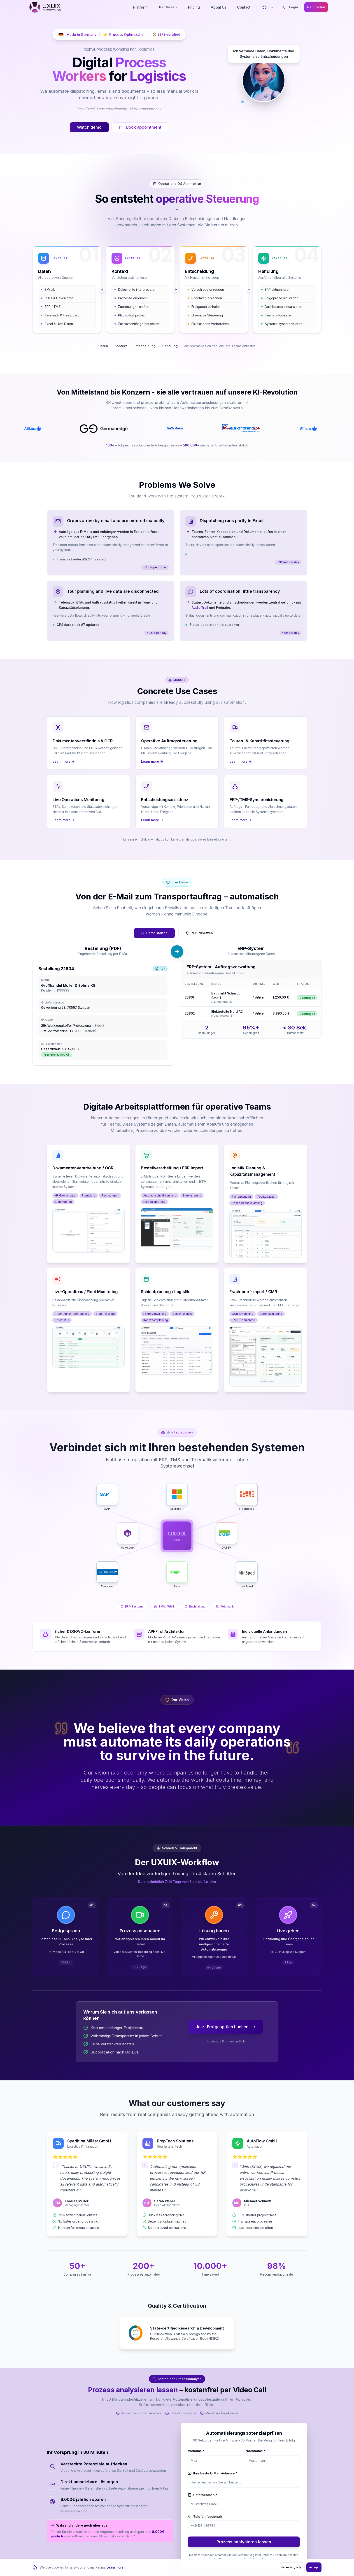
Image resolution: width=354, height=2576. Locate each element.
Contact (243, 7)
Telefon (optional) (205, 2516)
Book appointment (140, 127)
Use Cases (168, 7)
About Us (218, 7)
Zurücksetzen (199, 933)
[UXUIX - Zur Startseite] (45, 7)
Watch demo (89, 127)
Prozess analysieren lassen (244, 2541)
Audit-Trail (200, 607)
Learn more (115, 2567)
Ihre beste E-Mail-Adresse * (213, 2473)
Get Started (316, 7)
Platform (140, 7)
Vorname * (196, 2451)
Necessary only (291, 2567)
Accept (314, 2567)
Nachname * (256, 2451)
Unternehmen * (202, 2495)
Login (290, 7)
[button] (88, 1230)
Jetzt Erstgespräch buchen (226, 2026)
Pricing (194, 7)
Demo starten (154, 933)
